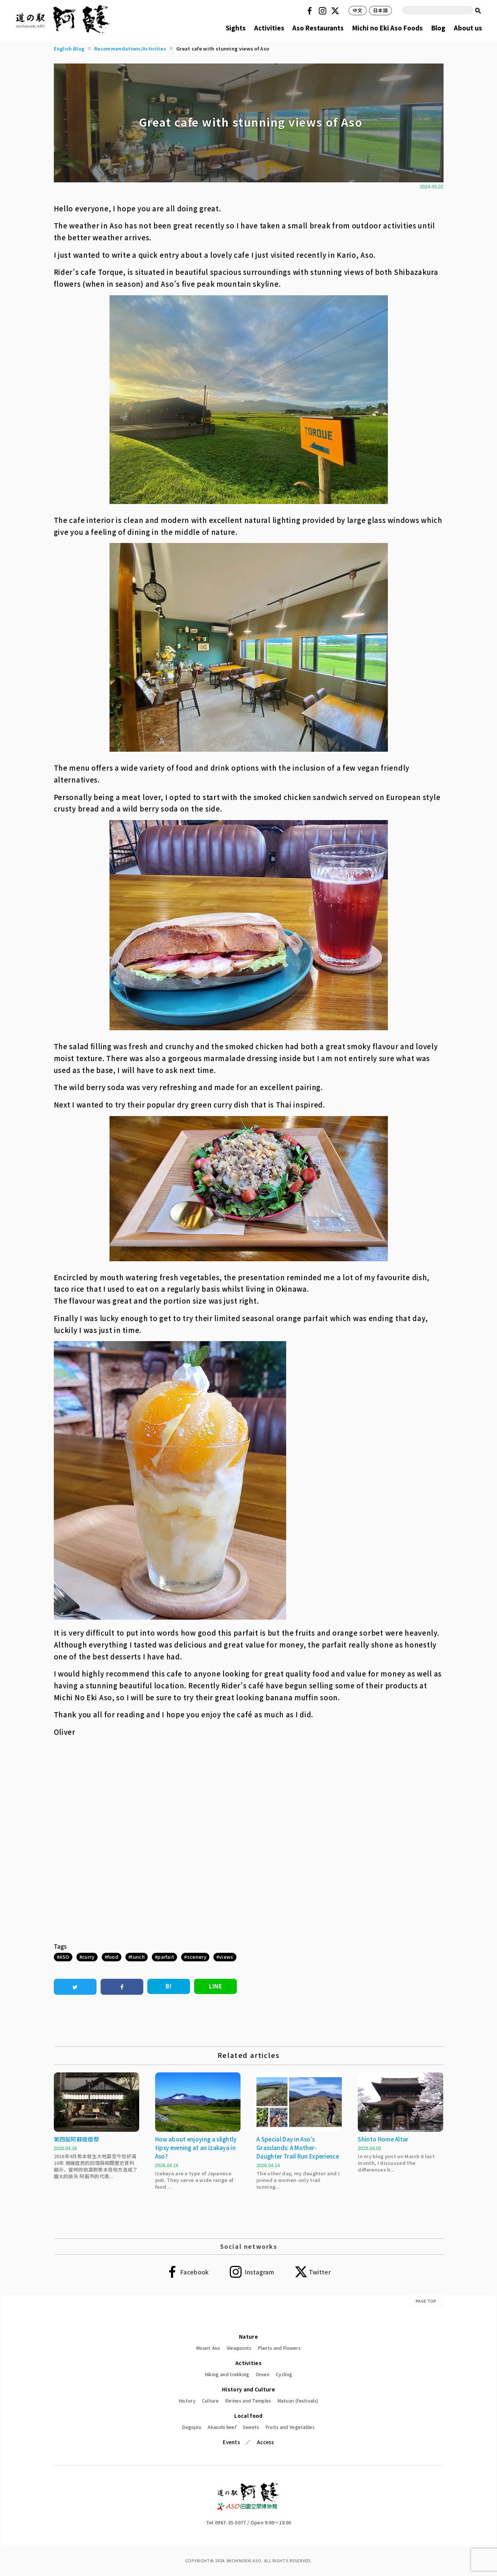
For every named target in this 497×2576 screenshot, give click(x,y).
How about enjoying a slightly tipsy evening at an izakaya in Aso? (196, 2147)
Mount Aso (208, 2348)
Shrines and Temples (248, 2400)
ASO (64, 1956)
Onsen (263, 2374)
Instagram (323, 11)
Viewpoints (239, 2348)
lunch (138, 1956)
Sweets (251, 2427)
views (226, 1956)
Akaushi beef (221, 2427)
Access (265, 2442)
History (187, 2400)
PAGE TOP (426, 2301)
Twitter (336, 11)
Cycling (284, 2374)
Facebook (310, 11)
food (112, 1956)
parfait (165, 1956)
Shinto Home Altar (383, 2139)
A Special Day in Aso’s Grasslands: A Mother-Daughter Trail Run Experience (297, 2147)
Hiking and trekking (227, 2374)
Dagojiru (191, 2427)
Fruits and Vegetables (290, 2427)
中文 (358, 10)
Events (231, 2442)
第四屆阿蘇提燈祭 (76, 2139)
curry (88, 1956)
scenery (196, 1956)
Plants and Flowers (279, 2348)
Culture (210, 2400)
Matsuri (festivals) (298, 2400)
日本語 (380, 10)
